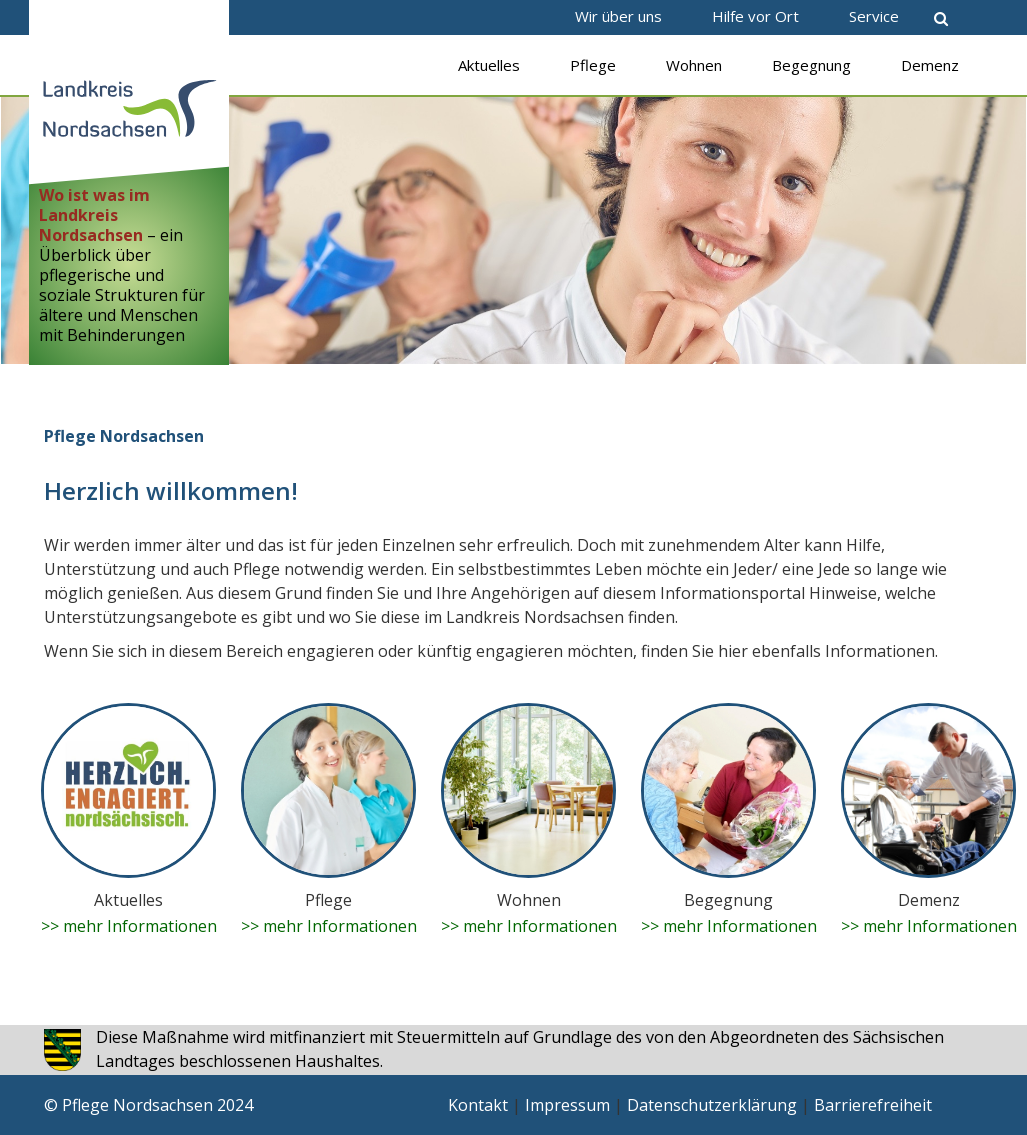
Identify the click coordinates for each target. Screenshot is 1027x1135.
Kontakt (478, 1105)
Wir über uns (618, 16)
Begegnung (811, 65)
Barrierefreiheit (873, 1105)
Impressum (567, 1105)
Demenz (930, 65)
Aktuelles (489, 65)
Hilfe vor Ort (755, 16)
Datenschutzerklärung (712, 1105)
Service (874, 16)
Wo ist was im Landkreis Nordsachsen (94, 215)
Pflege (593, 65)
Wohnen (694, 65)
